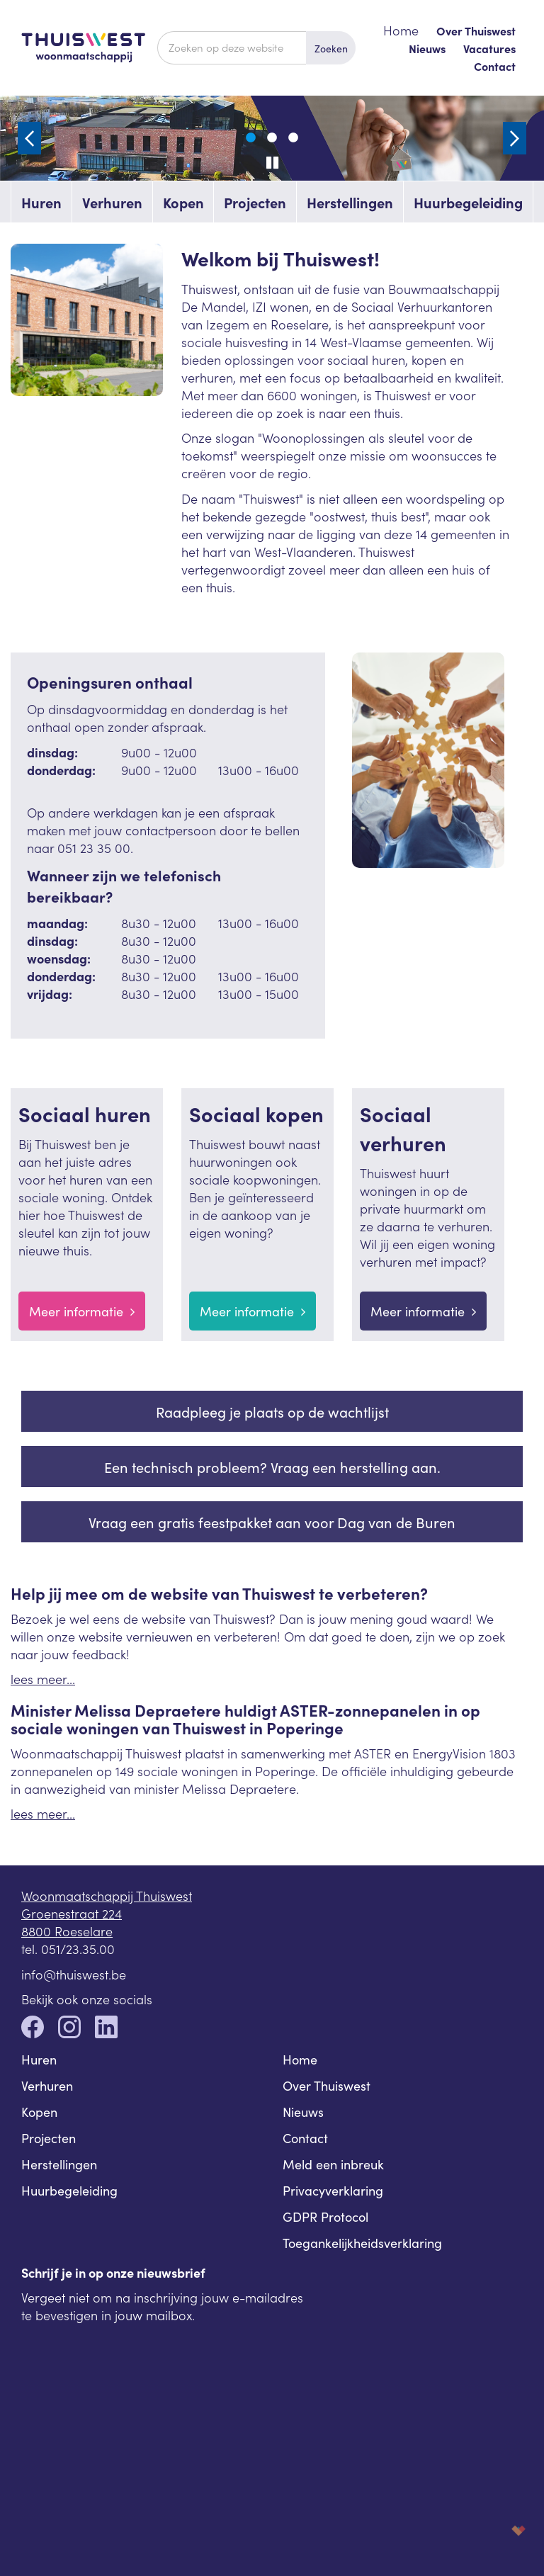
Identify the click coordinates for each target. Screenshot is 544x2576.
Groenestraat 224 (71, 1913)
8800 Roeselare (67, 1931)
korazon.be (496, 2530)
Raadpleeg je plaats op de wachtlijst (272, 1411)
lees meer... (43, 1679)
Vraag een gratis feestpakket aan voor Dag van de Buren (272, 1522)
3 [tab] (293, 138)
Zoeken (331, 48)
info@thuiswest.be (73, 1974)
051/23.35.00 (78, 1949)
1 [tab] (251, 138)
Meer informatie (82, 1311)
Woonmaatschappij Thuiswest (106, 1895)
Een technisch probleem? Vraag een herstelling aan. (272, 1466)
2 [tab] (272, 138)
